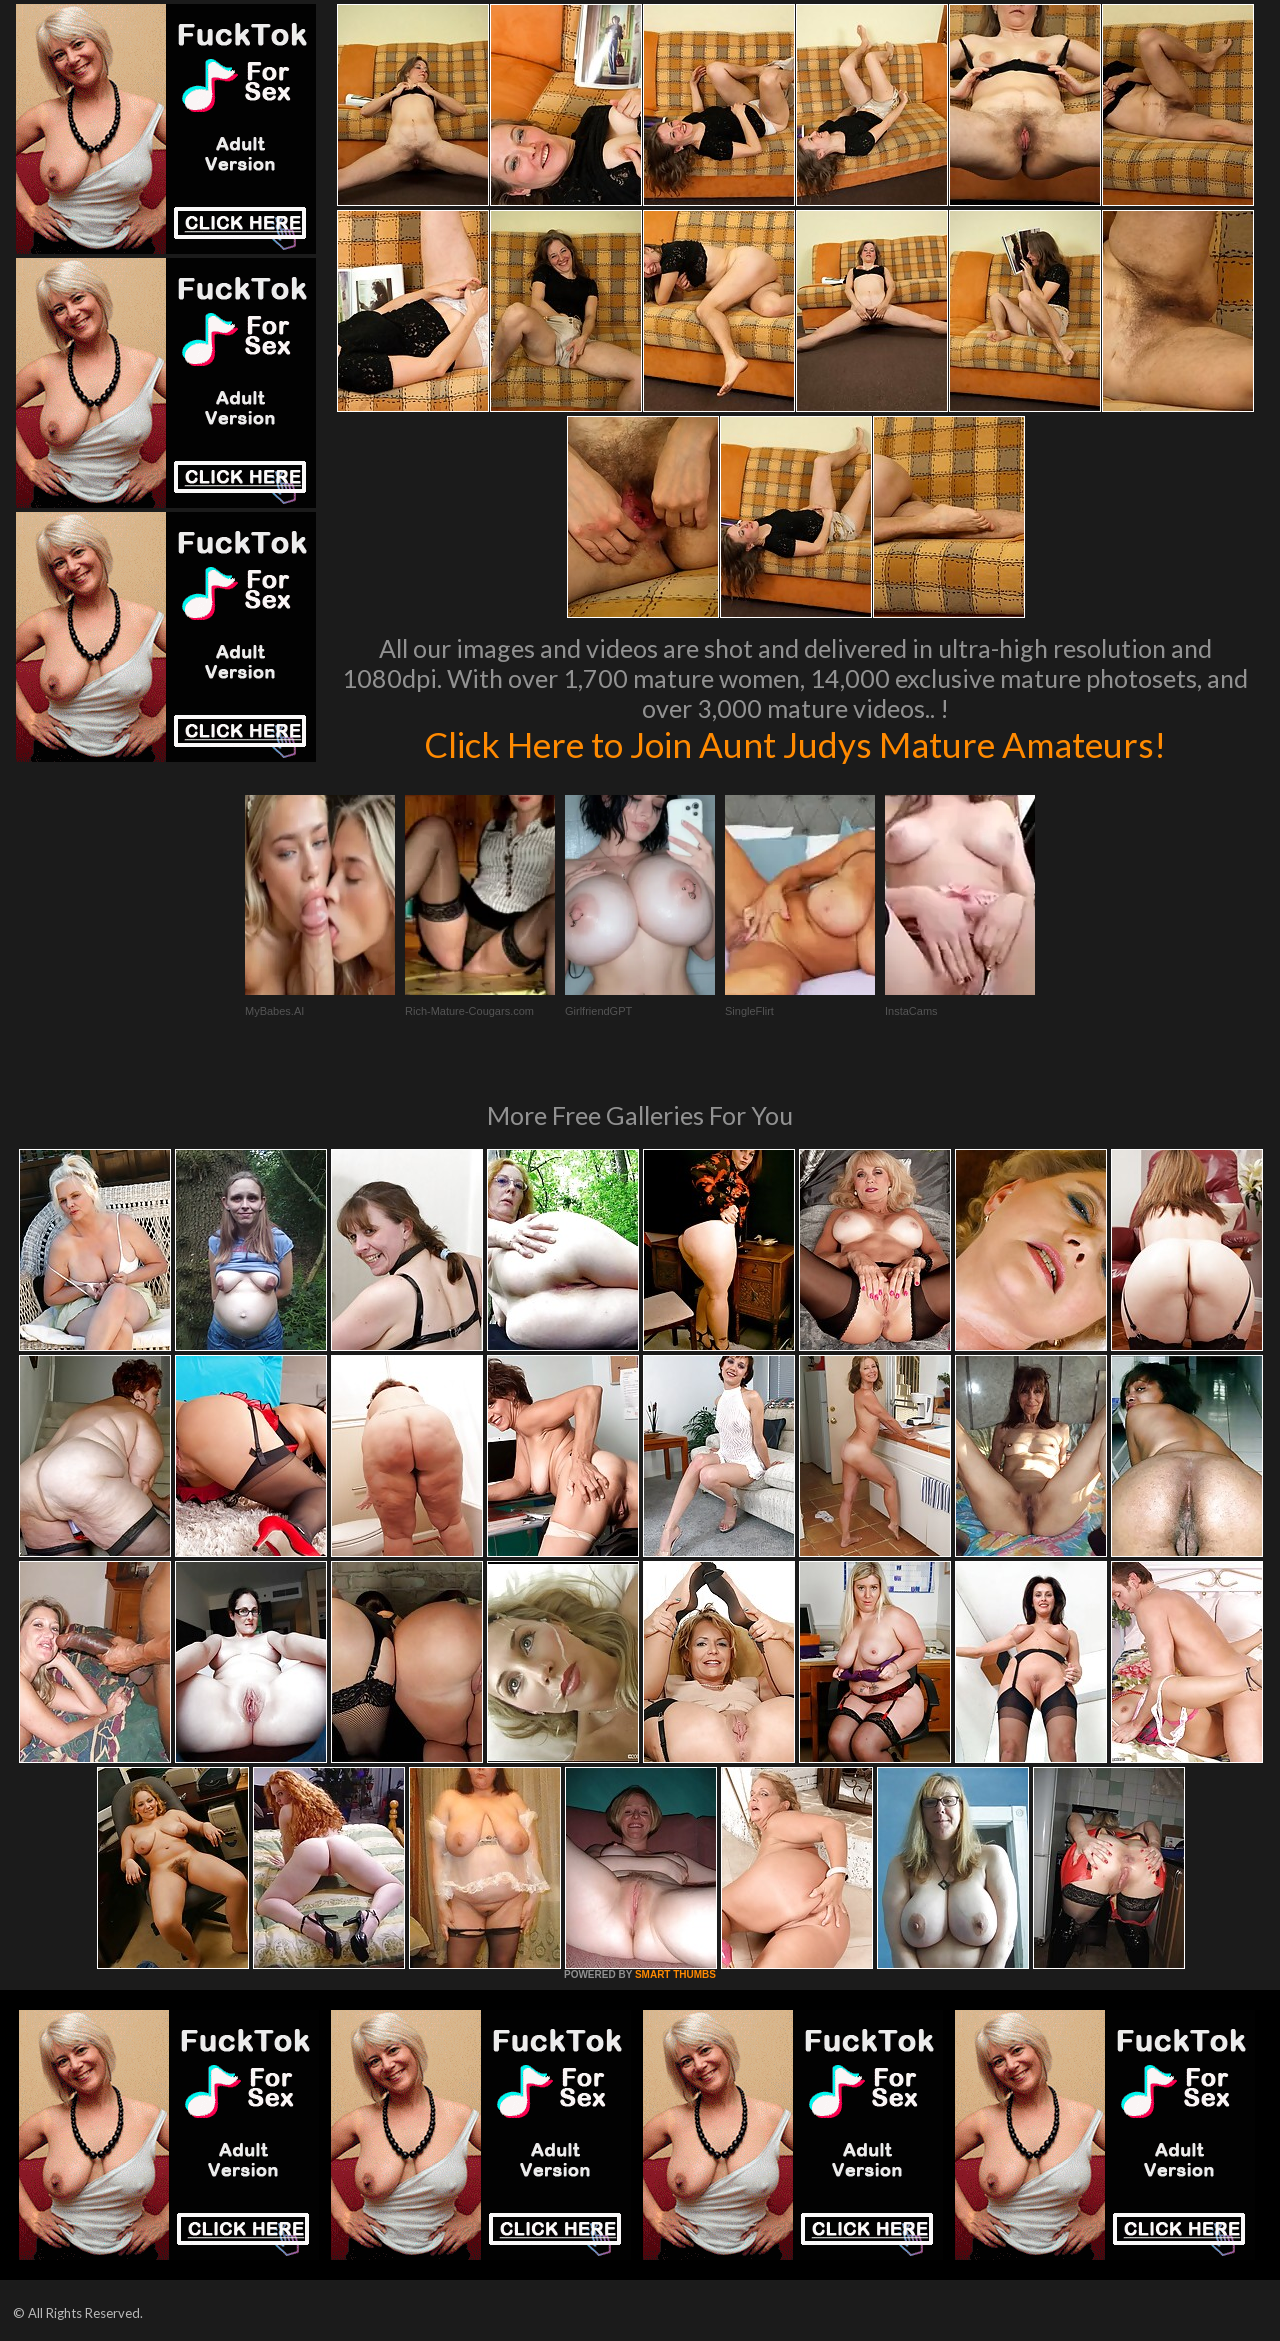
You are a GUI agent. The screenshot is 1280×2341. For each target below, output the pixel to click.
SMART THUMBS (675, 1974)
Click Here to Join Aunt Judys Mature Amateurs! (795, 744)
